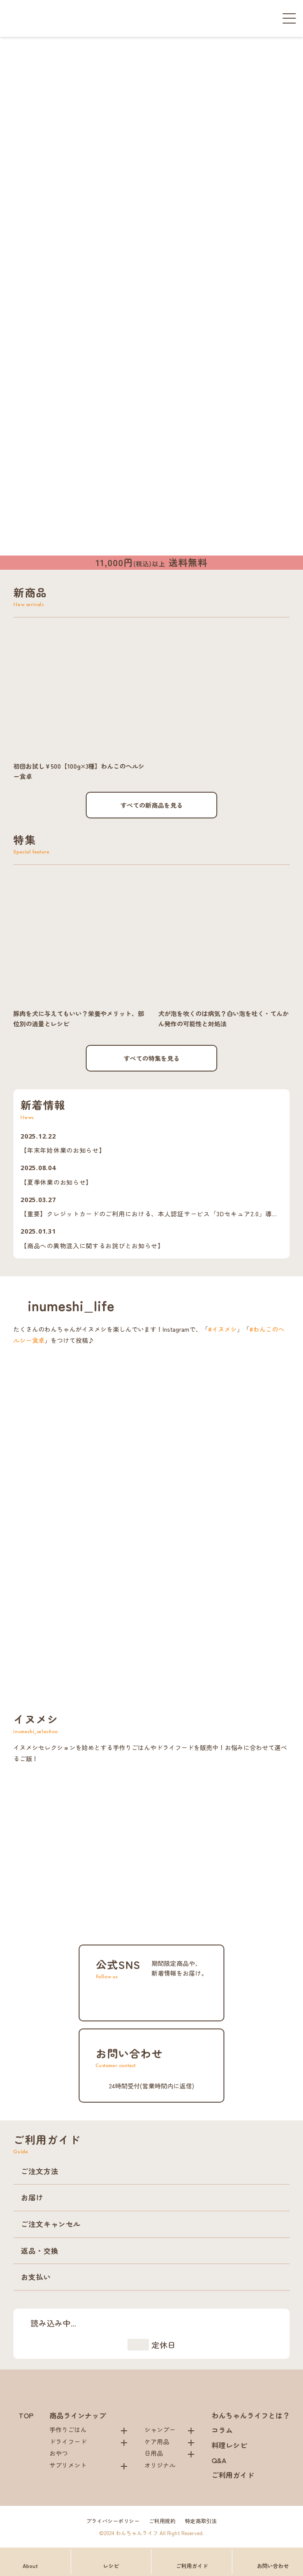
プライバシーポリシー (113, 2520)
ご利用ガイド (232, 2474)
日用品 (153, 2453)
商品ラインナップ (77, 2415)
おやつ (58, 2453)
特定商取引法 (201, 2520)
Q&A (219, 2460)
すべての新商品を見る (151, 805)
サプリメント (68, 2465)
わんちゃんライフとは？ (250, 2415)
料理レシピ (229, 2445)
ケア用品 (156, 2441)
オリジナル (159, 2465)
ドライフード (68, 2441)
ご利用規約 (162, 2520)
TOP (26, 2415)
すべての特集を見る (151, 1058)
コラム (222, 2430)
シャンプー (159, 2429)
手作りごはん (68, 2429)
